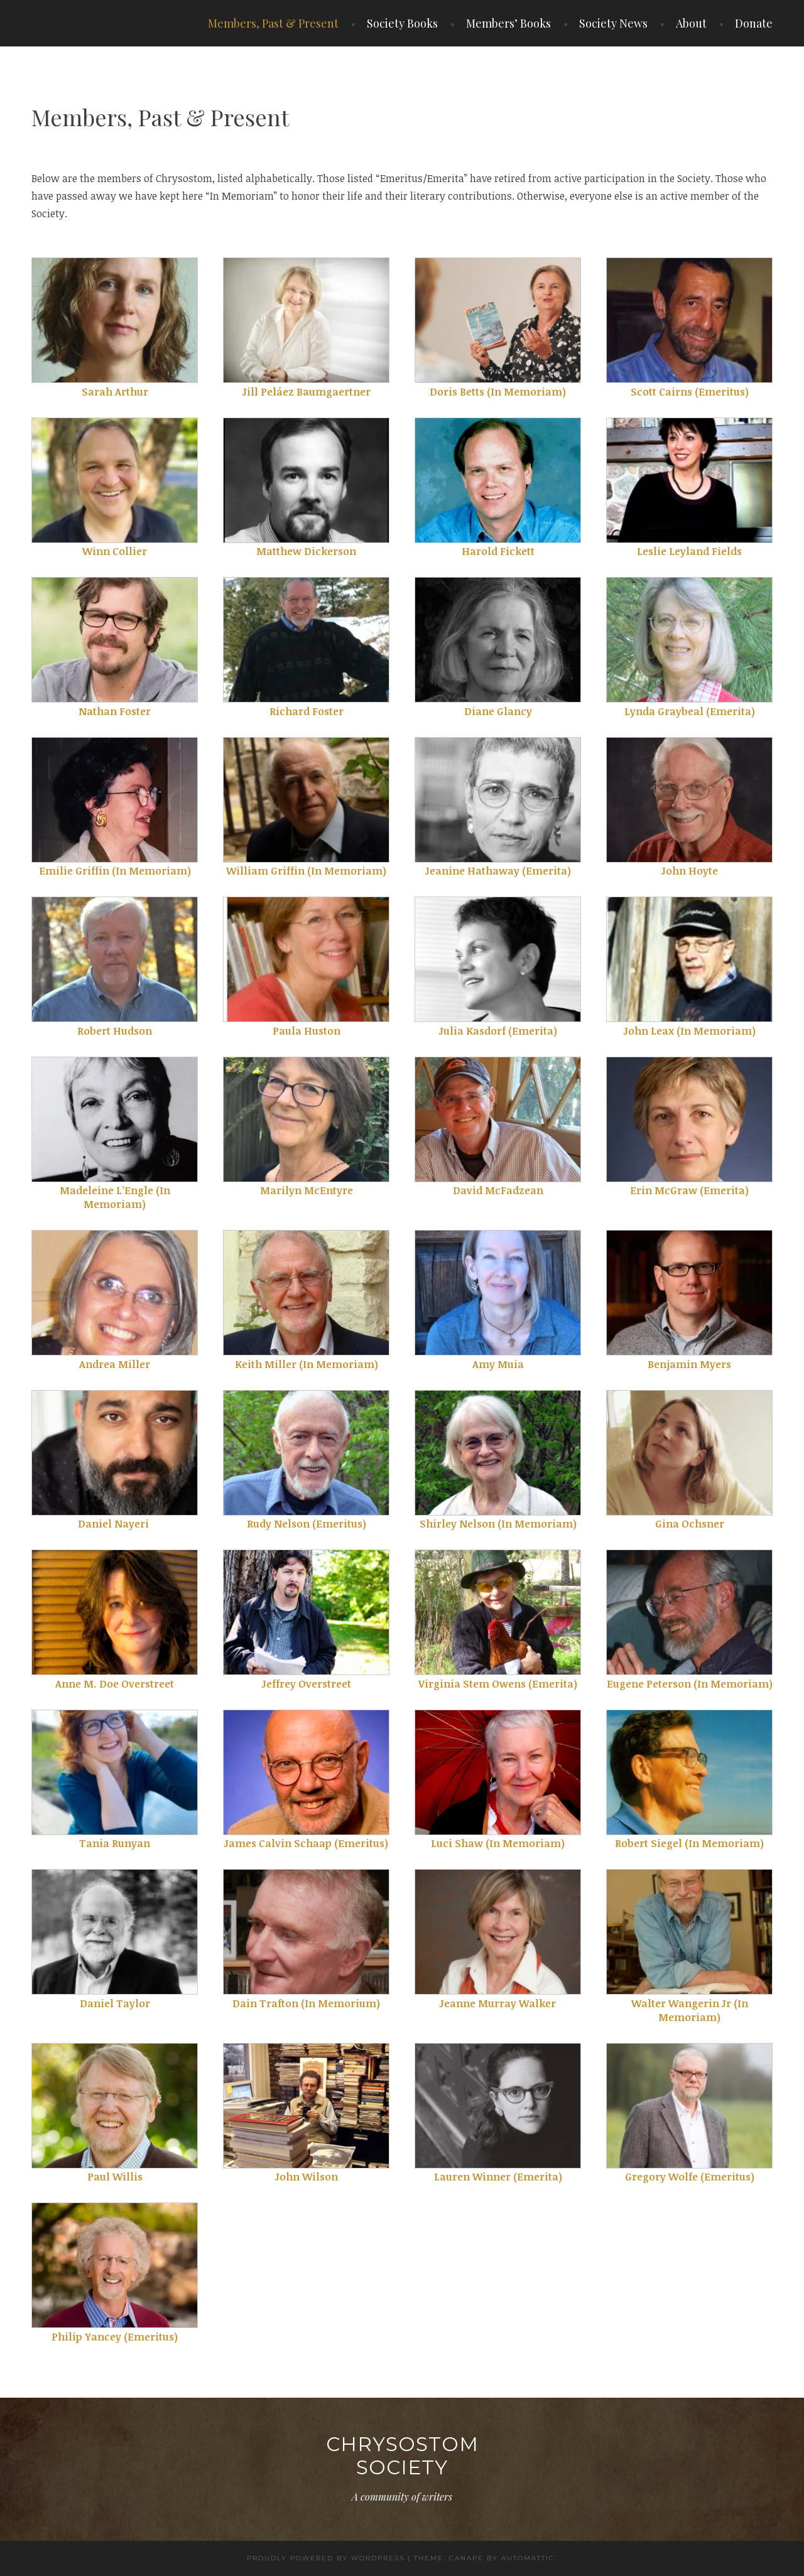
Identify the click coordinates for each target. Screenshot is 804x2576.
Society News (613, 23)
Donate (754, 23)
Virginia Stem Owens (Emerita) (497, 1684)
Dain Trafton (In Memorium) (306, 2003)
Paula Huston (306, 1031)
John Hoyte (689, 871)
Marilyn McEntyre (306, 1190)
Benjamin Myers (689, 1364)
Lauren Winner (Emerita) (498, 2177)
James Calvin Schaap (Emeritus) (306, 1843)
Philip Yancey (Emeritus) (115, 2337)
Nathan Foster (115, 711)
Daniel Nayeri (114, 1524)
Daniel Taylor (115, 2003)
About (691, 23)
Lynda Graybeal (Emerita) (689, 711)
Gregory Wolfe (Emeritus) (689, 2177)
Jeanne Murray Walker (498, 2003)
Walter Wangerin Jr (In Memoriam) (689, 2010)
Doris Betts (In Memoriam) (498, 392)
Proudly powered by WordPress (326, 2558)
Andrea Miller (114, 1364)
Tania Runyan (114, 1843)
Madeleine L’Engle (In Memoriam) (115, 1197)
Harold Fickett (498, 551)
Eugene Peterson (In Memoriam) (690, 1684)
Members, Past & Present (273, 23)
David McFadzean (498, 1190)
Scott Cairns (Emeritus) (690, 392)
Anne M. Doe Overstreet (114, 1684)
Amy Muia (498, 1364)
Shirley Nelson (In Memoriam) (498, 1524)
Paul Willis (115, 2177)
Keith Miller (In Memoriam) (306, 1364)
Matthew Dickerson (306, 551)
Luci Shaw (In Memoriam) (498, 1843)
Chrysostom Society (402, 2455)
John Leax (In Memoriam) (690, 1031)
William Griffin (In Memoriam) (306, 871)
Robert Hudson (114, 1031)
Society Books (402, 23)
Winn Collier (114, 551)
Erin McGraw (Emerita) (689, 1190)
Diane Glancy (498, 711)
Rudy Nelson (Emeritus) (306, 1524)
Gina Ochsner (689, 1524)
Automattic (528, 2558)
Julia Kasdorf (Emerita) (498, 1031)
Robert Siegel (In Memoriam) (689, 1843)
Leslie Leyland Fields (689, 551)
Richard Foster (306, 711)
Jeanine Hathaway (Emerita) (498, 871)
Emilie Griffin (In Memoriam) (115, 871)
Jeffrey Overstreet (306, 1684)
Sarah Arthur (115, 392)
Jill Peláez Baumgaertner (306, 392)
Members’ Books (508, 23)
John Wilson (306, 2177)
